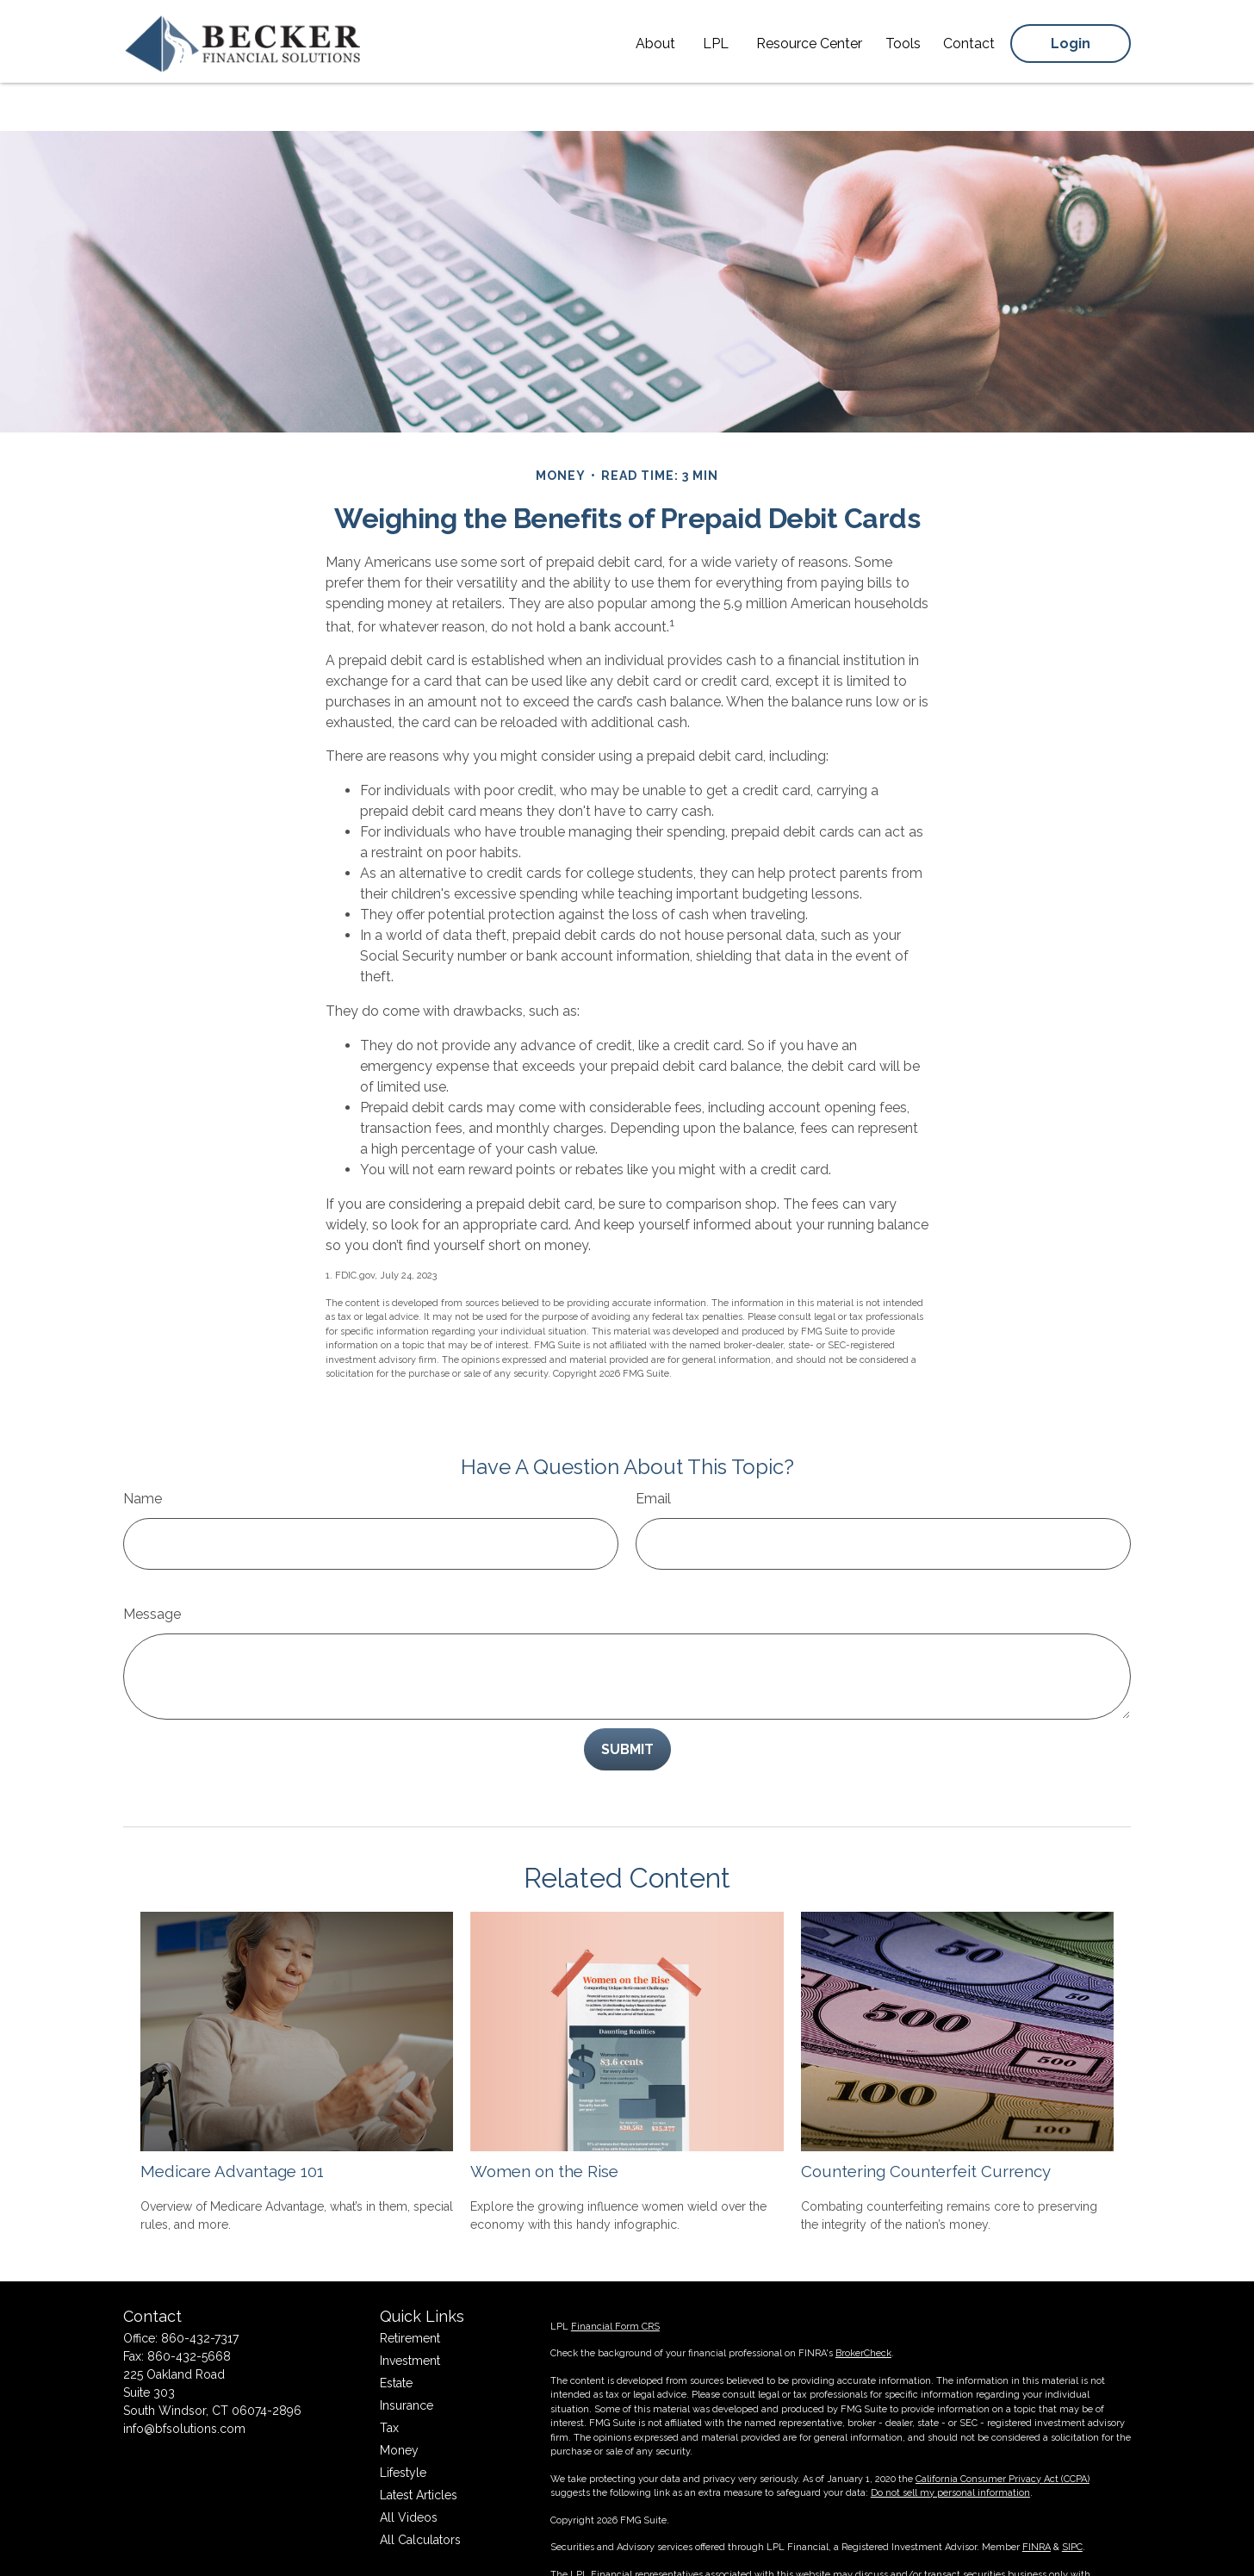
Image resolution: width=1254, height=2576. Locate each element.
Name (142, 1447)
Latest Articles (418, 2443)
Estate (396, 2331)
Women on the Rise (544, 2119)
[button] (655, 39)
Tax (389, 2376)
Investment (410, 2309)
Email (653, 1447)
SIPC (1072, 2495)
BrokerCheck (863, 2301)
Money (399, 2398)
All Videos (409, 2466)
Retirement (410, 2286)
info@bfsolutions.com (184, 2377)
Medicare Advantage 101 (232, 2119)
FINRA (1036, 2495)
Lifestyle (403, 2421)
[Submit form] (627, 1698)
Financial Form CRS (615, 2274)
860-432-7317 (200, 2286)
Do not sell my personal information (950, 2441)
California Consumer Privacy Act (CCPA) (1002, 2427)
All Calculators (420, 2488)
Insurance (406, 2354)
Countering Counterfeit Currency (926, 2119)
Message (152, 1562)
